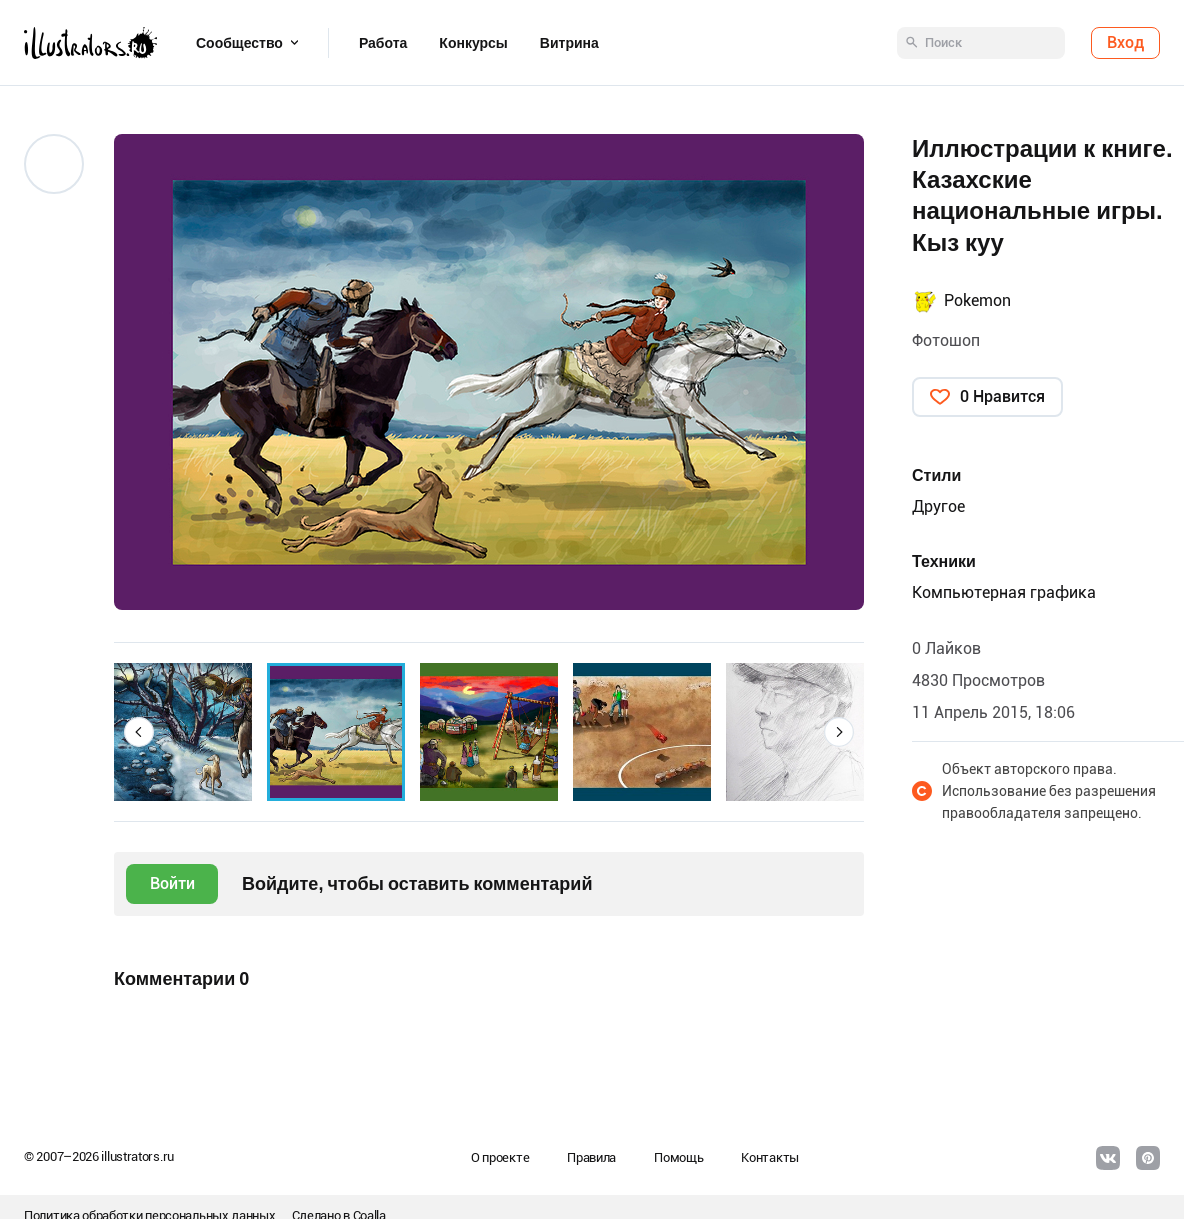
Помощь (678, 1157)
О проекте (500, 1157)
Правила (591, 1157)
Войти (172, 883)
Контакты (770, 1157)
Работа (383, 43)
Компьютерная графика (1004, 592)
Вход (1125, 42)
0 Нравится (1002, 396)
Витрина (569, 43)
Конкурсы (473, 43)
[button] (139, 732)
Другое (938, 506)
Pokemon (977, 300)
